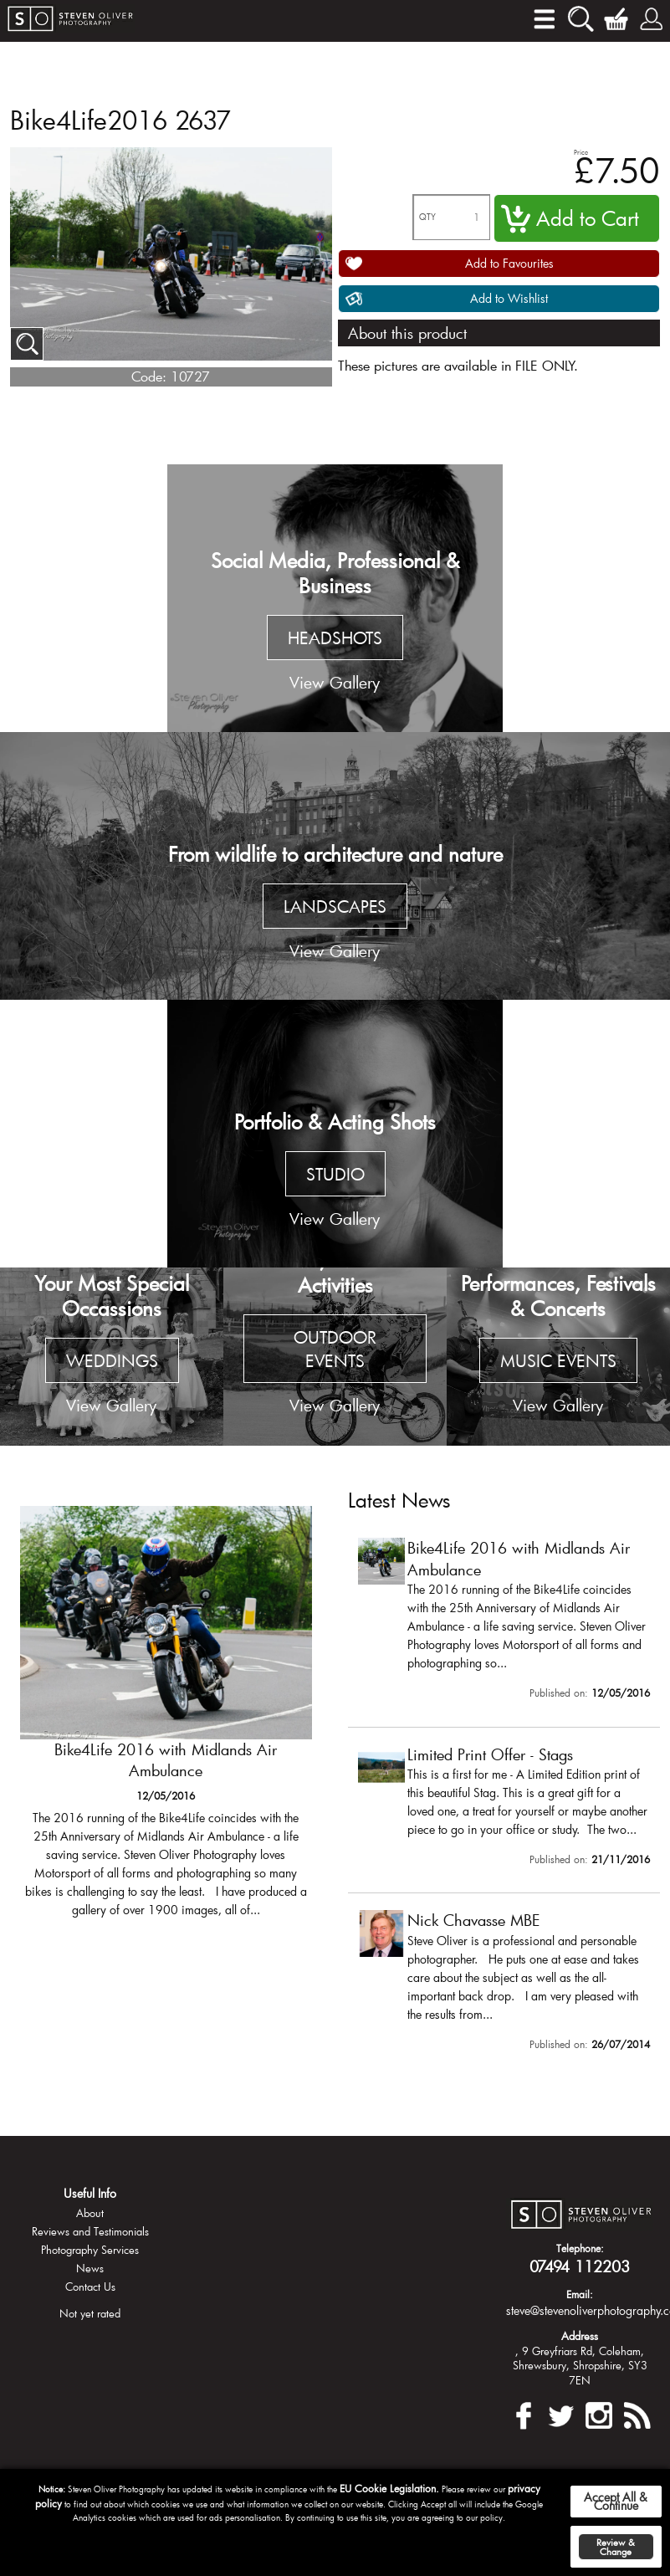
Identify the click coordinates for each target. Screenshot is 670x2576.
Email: (579, 2294)
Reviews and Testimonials (90, 2231)
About (90, 2213)
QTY (427, 217)
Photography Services (90, 2249)
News (90, 2268)
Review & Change (615, 2547)
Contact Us (90, 2286)
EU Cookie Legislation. (389, 2488)
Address (579, 2336)
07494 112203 (579, 2266)
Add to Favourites (509, 263)
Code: (148, 376)
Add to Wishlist (509, 298)
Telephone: (580, 2248)
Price (581, 151)
